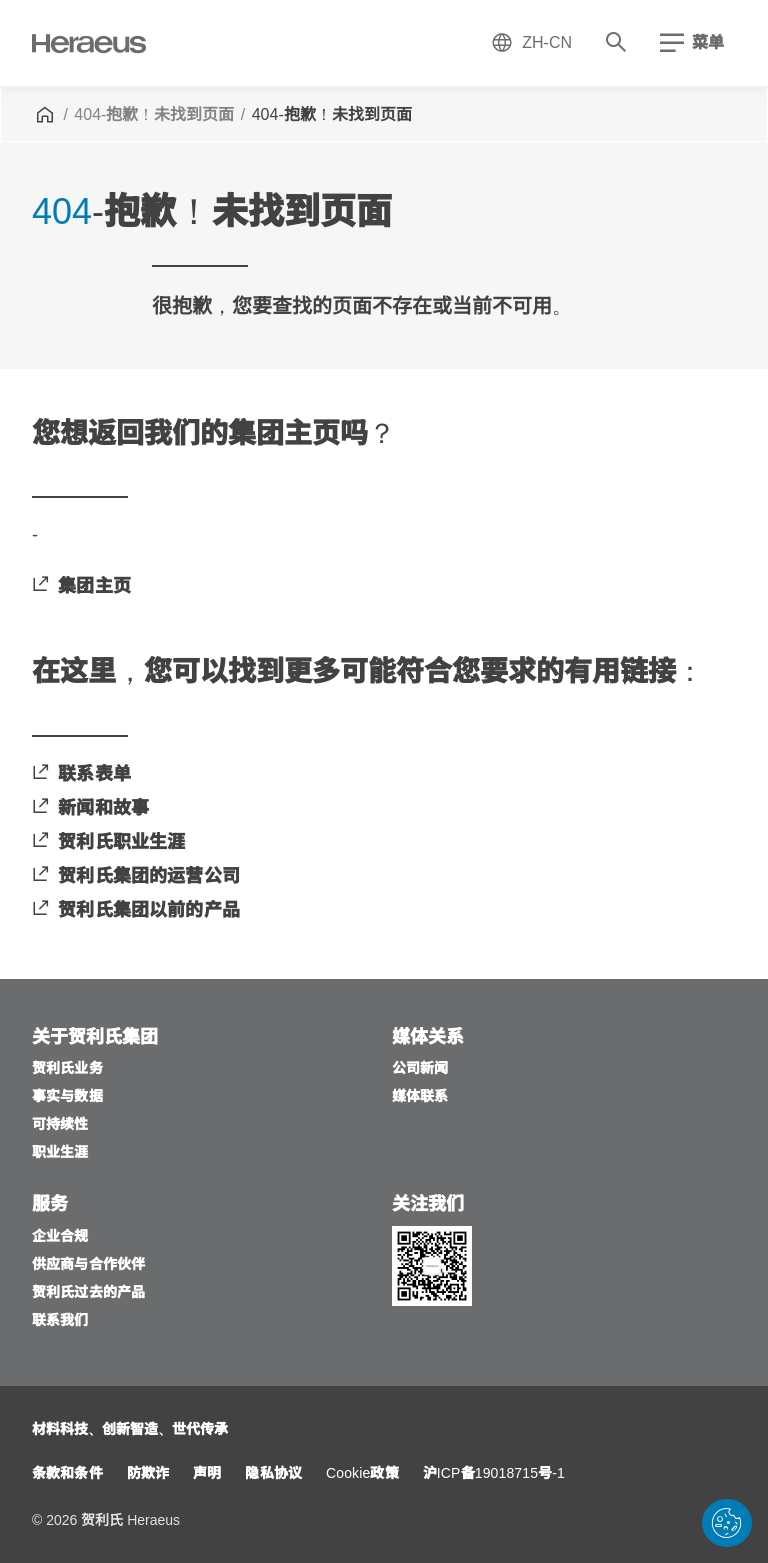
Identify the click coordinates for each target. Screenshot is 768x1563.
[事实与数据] (67, 1097)
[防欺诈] (148, 1474)
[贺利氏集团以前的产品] (136, 911)
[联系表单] (81, 775)
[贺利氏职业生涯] (108, 843)
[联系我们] (60, 1321)
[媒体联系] (420, 1097)
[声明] (207, 1474)
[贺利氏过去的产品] (88, 1293)
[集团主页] (81, 587)
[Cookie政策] (362, 1474)
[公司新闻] (420, 1069)
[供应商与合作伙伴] (88, 1265)
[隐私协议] (273, 1474)
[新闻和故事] (90, 809)
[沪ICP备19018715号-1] (494, 1474)
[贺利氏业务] (67, 1069)
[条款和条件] (67, 1474)
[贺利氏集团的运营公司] (136, 877)
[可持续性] (60, 1125)
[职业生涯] (60, 1153)
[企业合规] (60, 1237)
